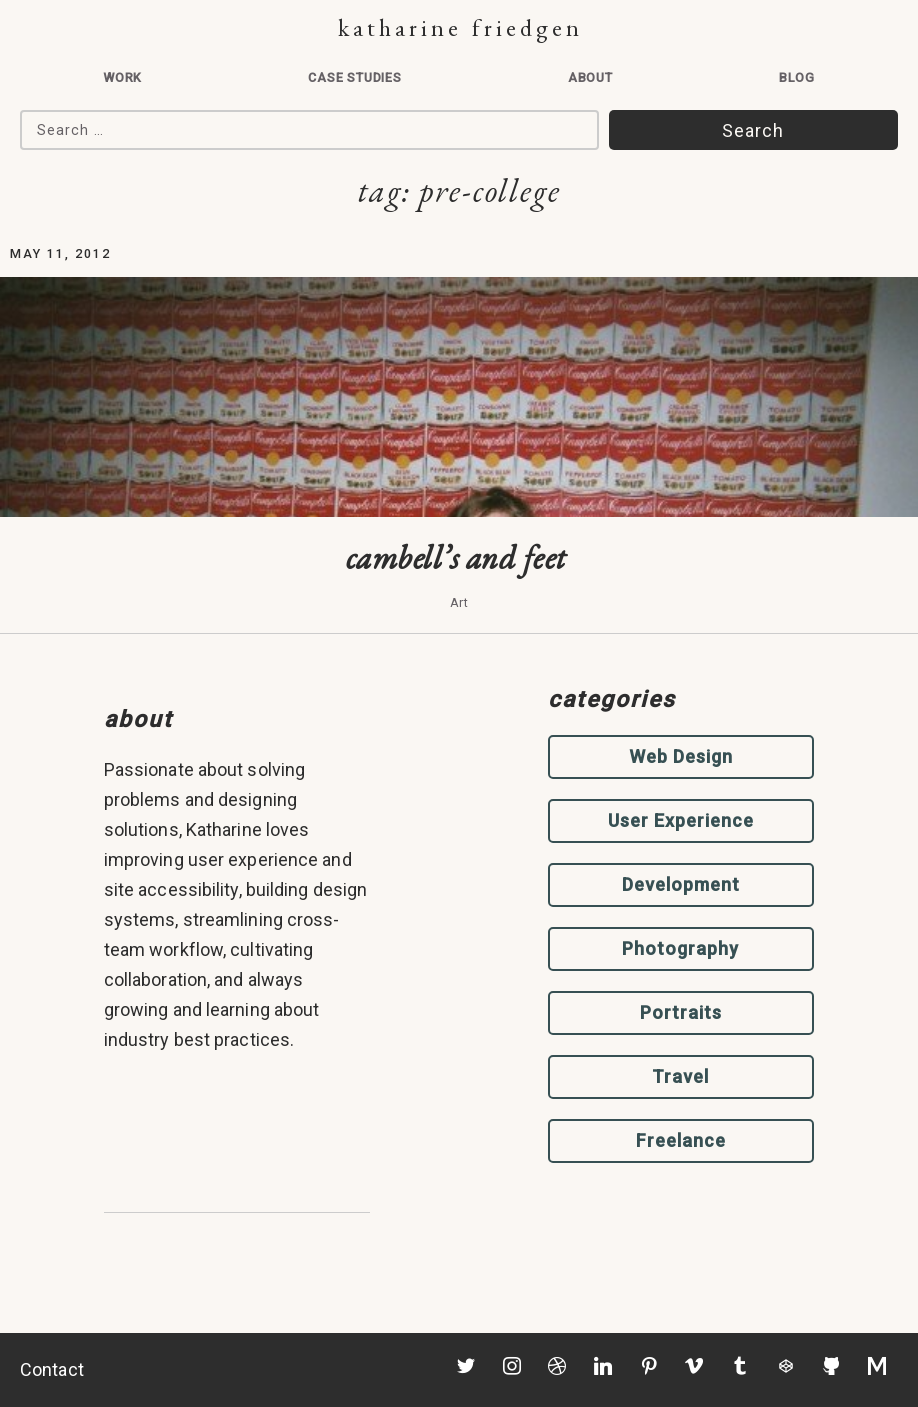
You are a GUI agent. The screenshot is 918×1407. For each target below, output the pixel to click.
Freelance (681, 1140)
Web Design (681, 756)
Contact (52, 1369)
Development (681, 884)
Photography (680, 948)
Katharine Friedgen (460, 27)
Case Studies (355, 77)
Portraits (681, 1012)
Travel (680, 1076)
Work (122, 77)
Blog (797, 77)
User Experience (681, 820)
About (590, 77)
